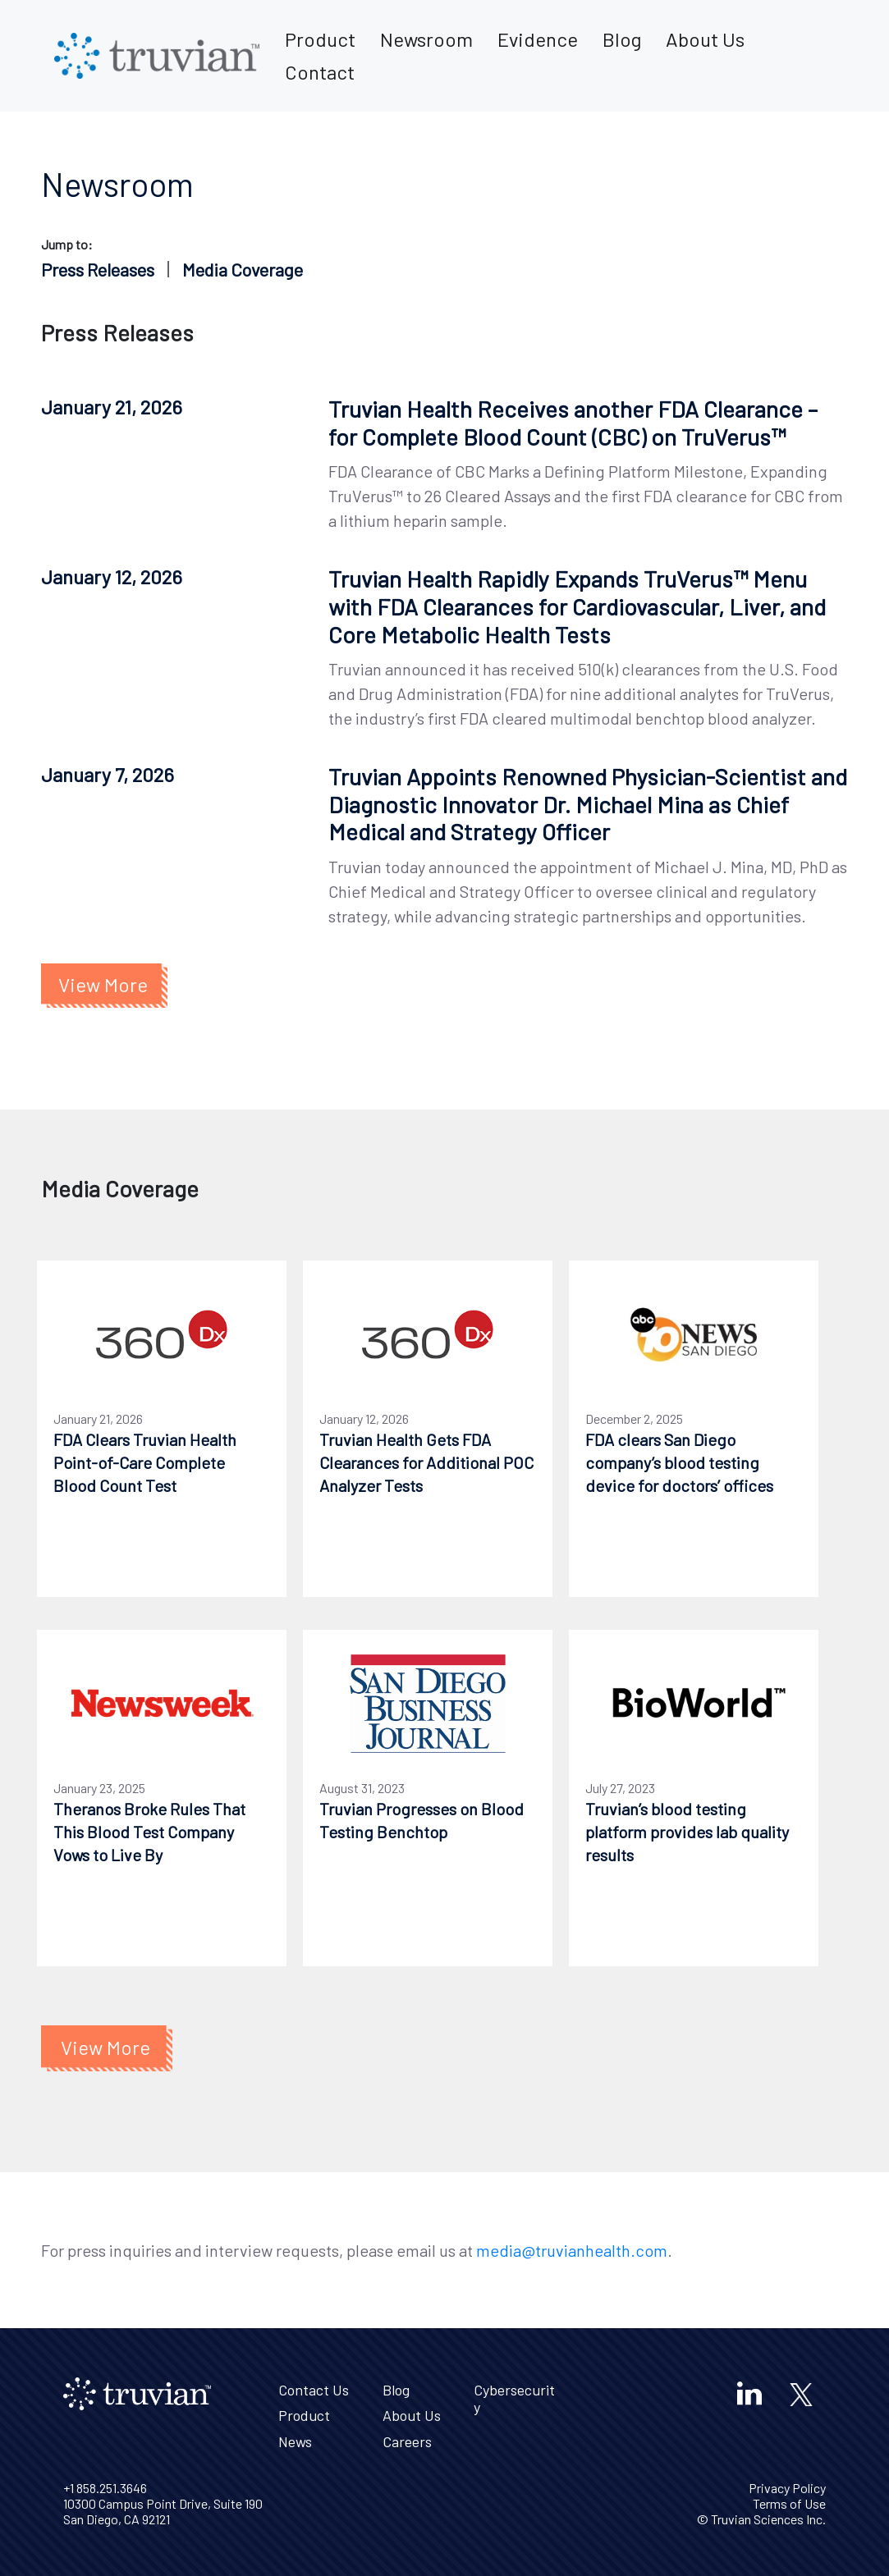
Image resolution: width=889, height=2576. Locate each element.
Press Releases (97, 269)
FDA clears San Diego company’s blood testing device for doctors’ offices (679, 1462)
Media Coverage (242, 269)
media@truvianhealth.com (571, 2250)
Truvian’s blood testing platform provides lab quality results (687, 1832)
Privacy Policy (787, 2488)
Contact (320, 72)
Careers (407, 2441)
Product (320, 39)
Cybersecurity (514, 2399)
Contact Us (313, 2390)
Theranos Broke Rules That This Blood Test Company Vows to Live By (149, 1832)
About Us (705, 39)
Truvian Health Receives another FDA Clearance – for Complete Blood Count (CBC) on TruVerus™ (573, 423)
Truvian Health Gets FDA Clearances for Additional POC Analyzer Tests (426, 1462)
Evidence (537, 39)
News (295, 2441)
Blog (622, 39)
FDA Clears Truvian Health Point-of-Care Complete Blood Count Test (144, 1462)
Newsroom (426, 39)
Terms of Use (789, 2503)
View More (103, 984)
